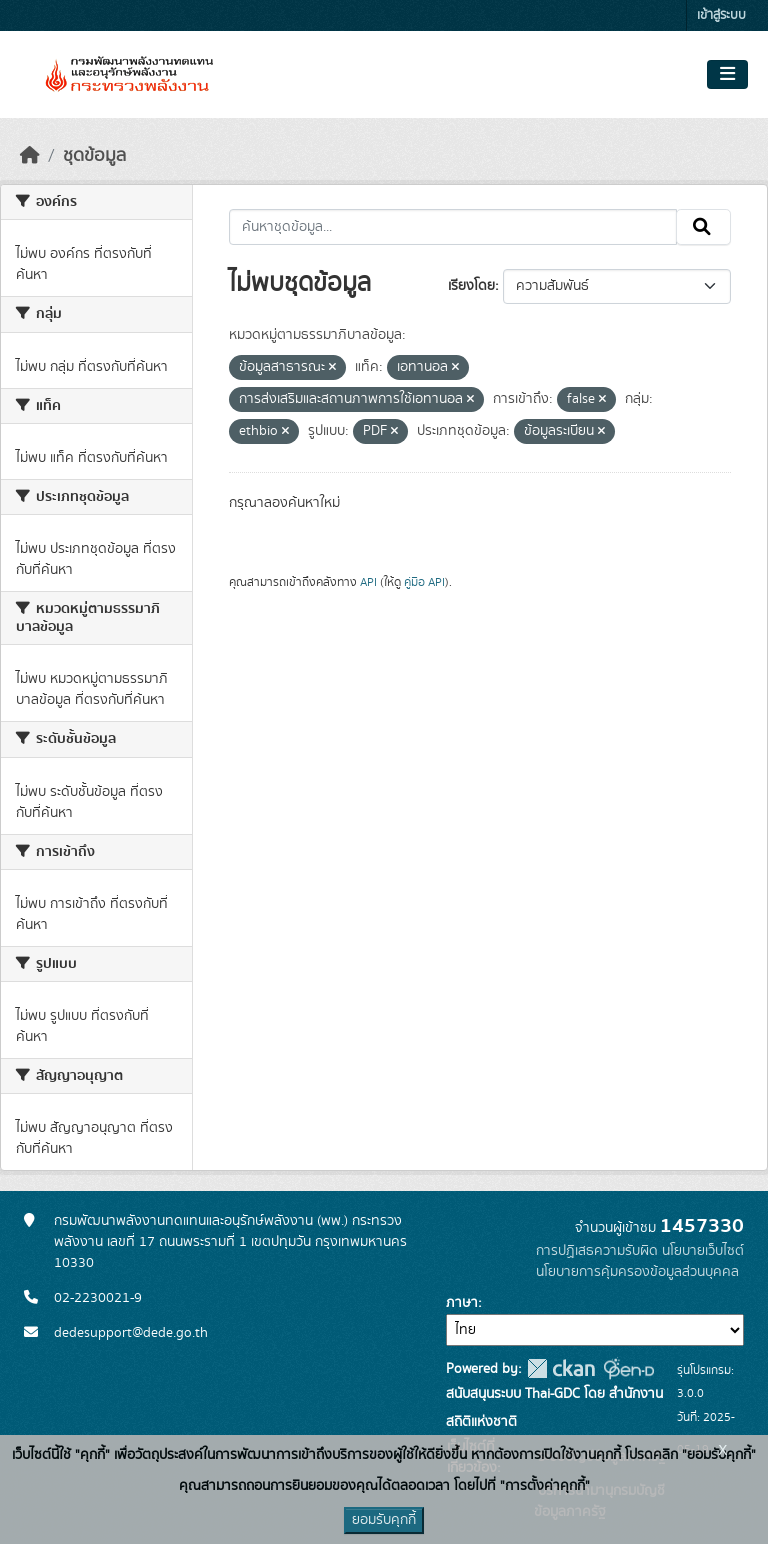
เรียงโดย (471, 286)
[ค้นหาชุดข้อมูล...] (453, 227)
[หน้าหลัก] (30, 156)
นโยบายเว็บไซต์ (703, 1251)
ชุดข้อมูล (94, 156)
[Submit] (703, 227)
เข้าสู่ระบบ (721, 15)
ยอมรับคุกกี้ (384, 1520)
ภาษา (462, 1303)
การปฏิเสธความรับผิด (597, 1251)
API (368, 582)
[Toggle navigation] (727, 75)
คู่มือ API (424, 582)
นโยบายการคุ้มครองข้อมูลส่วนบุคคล (637, 1272)
